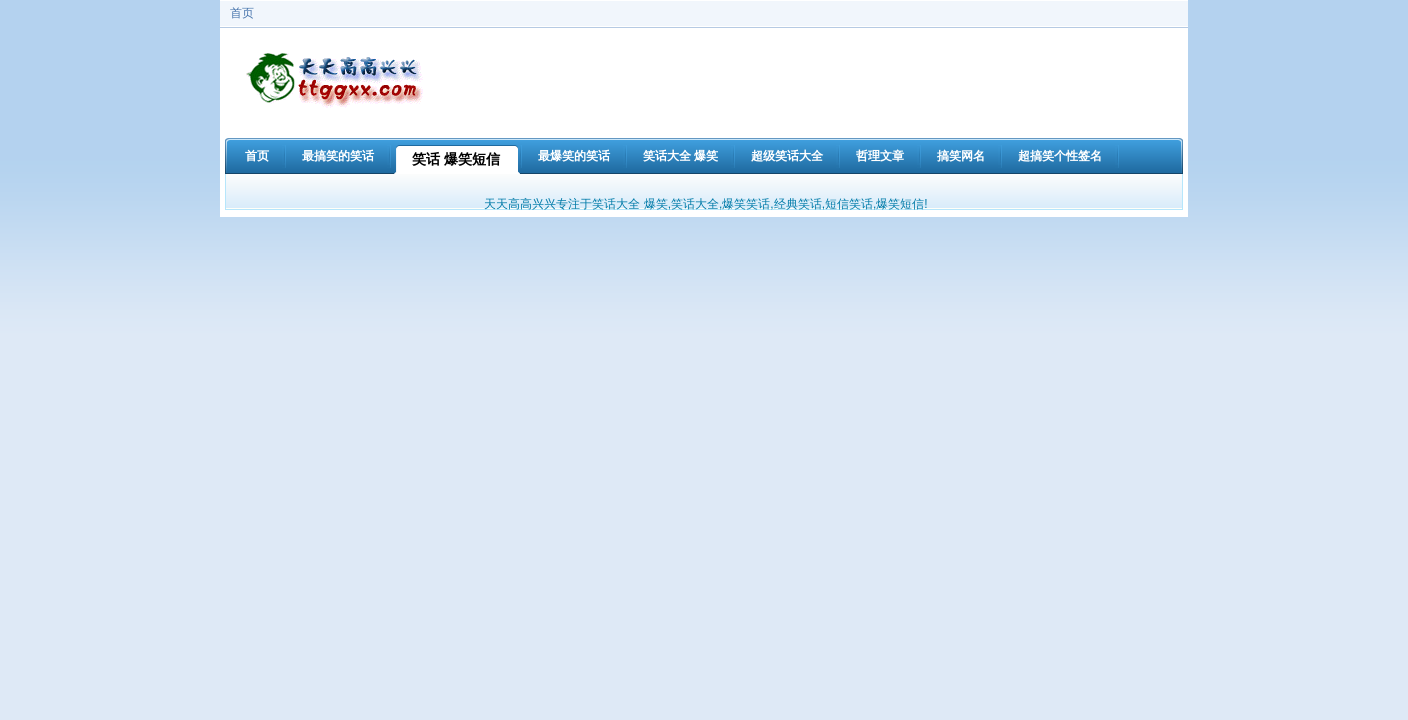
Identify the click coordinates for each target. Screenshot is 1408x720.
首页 (242, 13)
